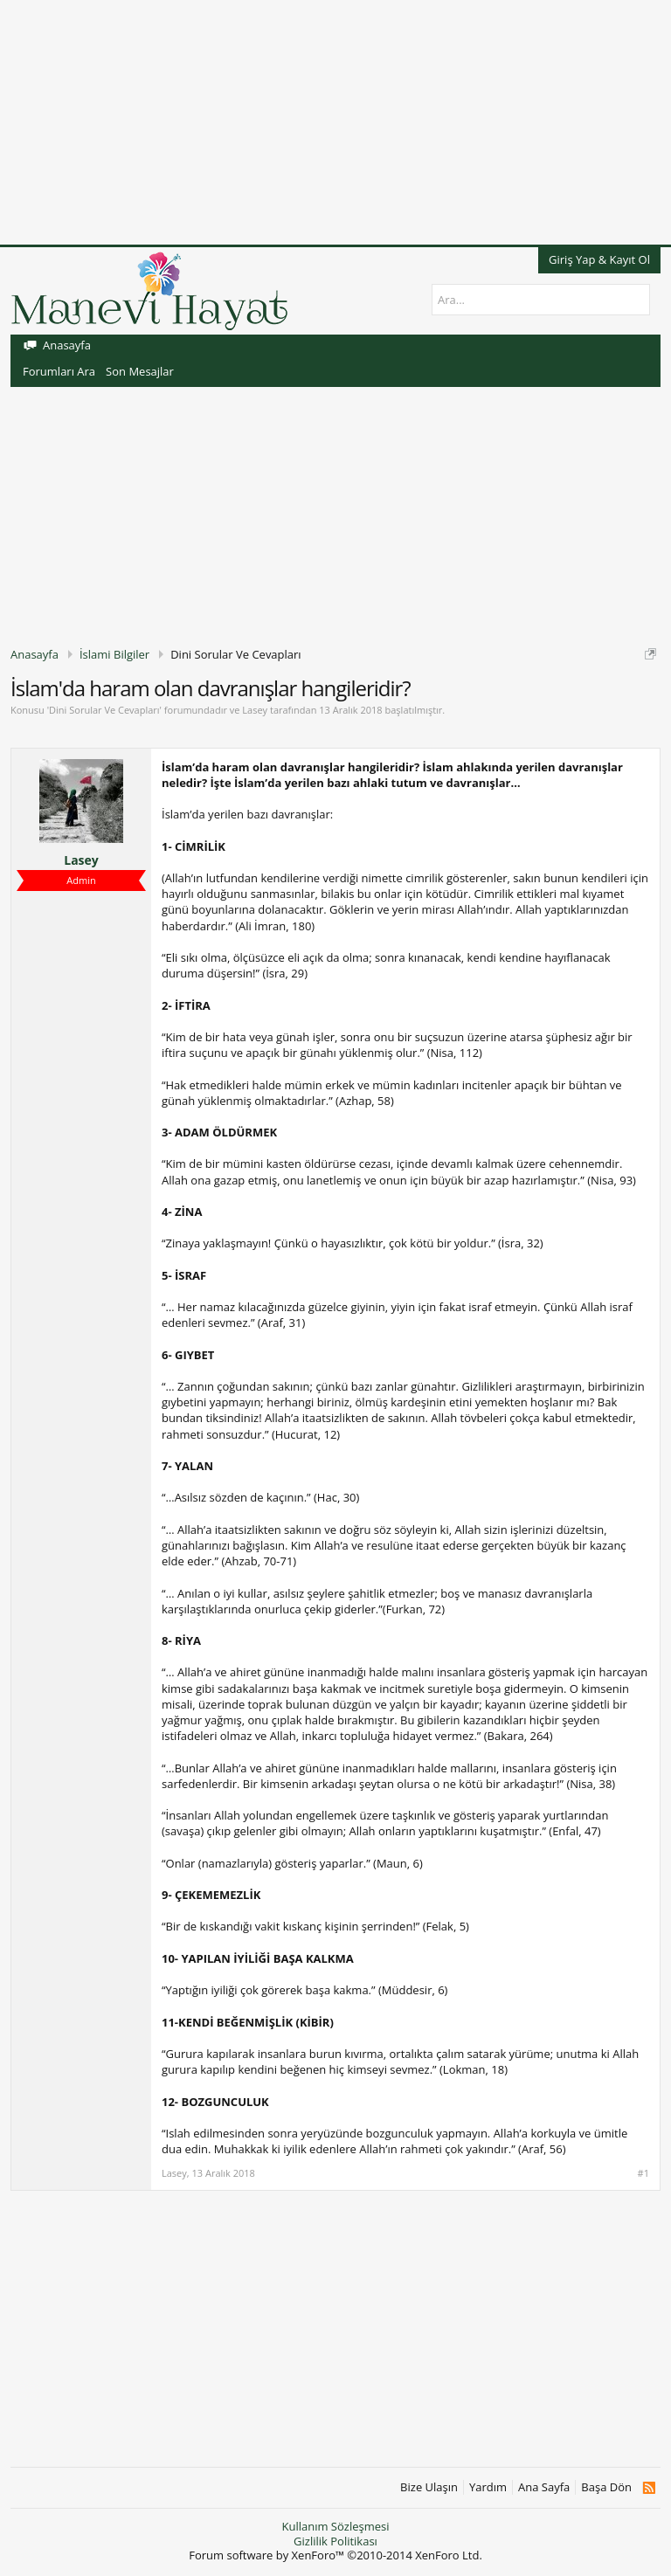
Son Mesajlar (140, 371)
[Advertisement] (335, 122)
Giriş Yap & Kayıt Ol (599, 259)
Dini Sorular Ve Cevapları (104, 709)
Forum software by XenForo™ (335, 2555)
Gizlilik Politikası (335, 2541)
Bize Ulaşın (429, 2487)
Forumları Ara (59, 371)
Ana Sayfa (544, 2487)
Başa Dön (606, 2487)
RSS (648, 2488)
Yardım (488, 2487)
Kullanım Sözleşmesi (335, 2526)
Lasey (254, 709)
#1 (643, 2173)
